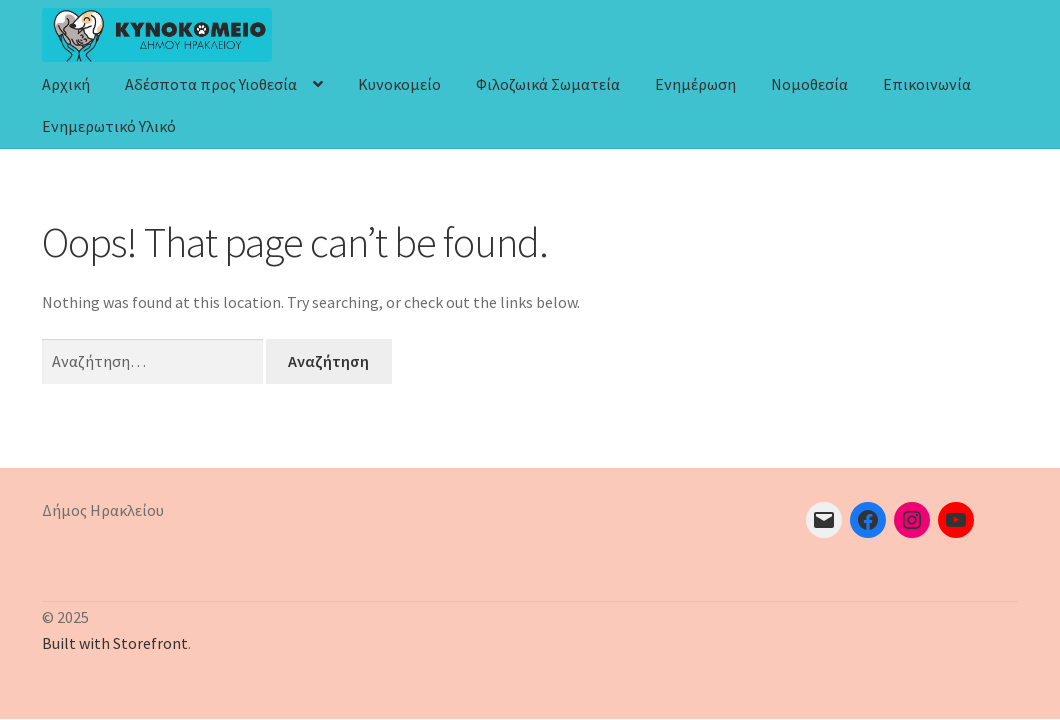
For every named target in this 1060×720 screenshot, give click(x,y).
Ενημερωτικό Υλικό (109, 126)
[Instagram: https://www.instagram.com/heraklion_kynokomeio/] (912, 520)
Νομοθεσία (809, 84)
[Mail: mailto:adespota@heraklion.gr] (824, 520)
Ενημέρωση (695, 84)
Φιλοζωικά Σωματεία (548, 84)
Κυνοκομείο (399, 84)
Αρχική (66, 84)
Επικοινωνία (927, 84)
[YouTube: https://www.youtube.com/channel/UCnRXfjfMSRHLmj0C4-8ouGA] (956, 520)
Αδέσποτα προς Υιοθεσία (211, 84)
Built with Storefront (115, 643)
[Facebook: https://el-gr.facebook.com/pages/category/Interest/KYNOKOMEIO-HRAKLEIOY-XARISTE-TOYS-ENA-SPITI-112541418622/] (868, 520)
